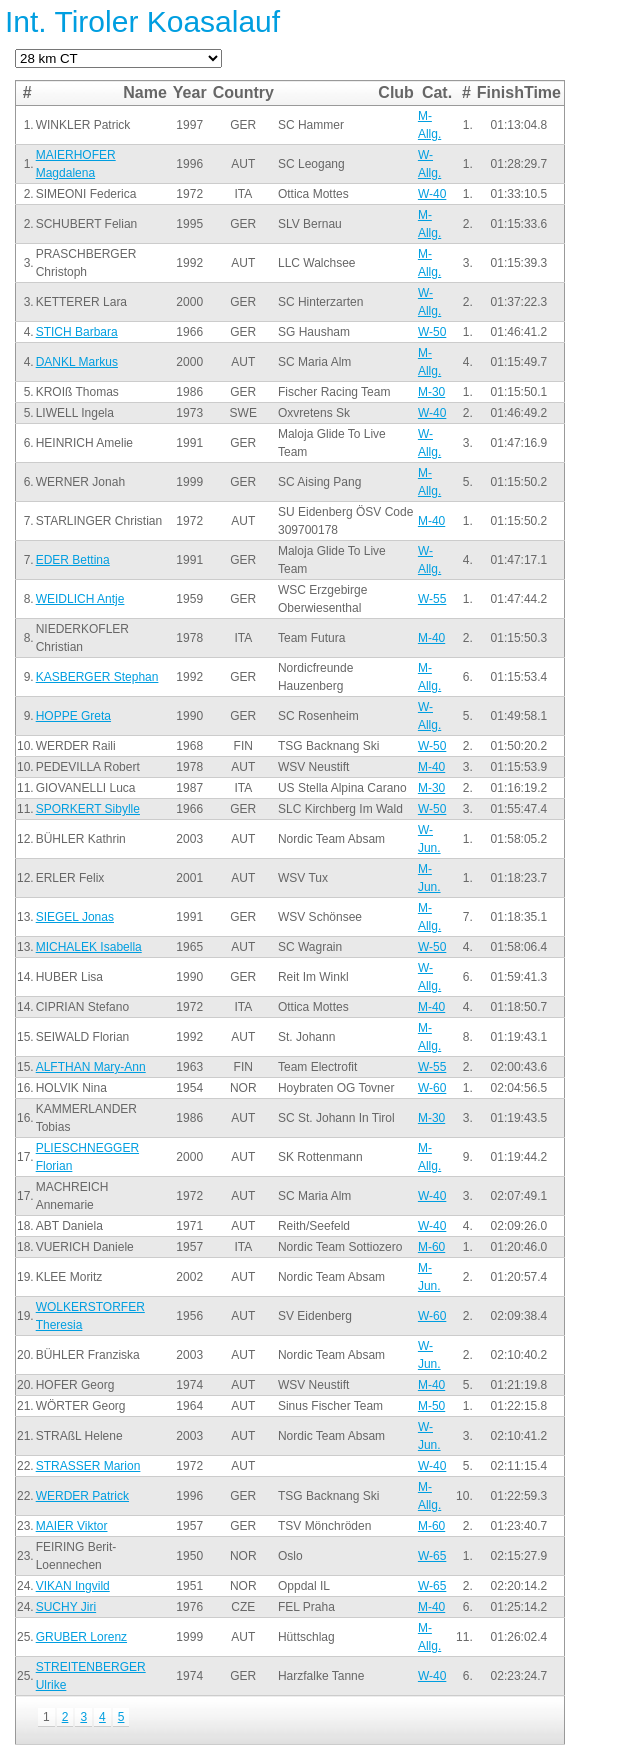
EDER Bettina (73, 560)
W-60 (432, 1088)
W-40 (432, 194)
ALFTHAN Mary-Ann (91, 1067)
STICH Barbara (77, 332)
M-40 (431, 521)
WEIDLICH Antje (80, 599)
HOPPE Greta (73, 716)
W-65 (432, 1556)
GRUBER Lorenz (81, 1637)
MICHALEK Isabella (89, 947)
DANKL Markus (77, 362)
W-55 (432, 599)
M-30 (431, 392)
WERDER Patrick (82, 1496)
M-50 (431, 1406)
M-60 (431, 1247)
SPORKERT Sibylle (88, 809)
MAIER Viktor (72, 1526)
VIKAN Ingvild (73, 1586)
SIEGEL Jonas (75, 917)
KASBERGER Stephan (97, 677)
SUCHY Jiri (66, 1607)
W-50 (432, 332)
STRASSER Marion (88, 1466)
